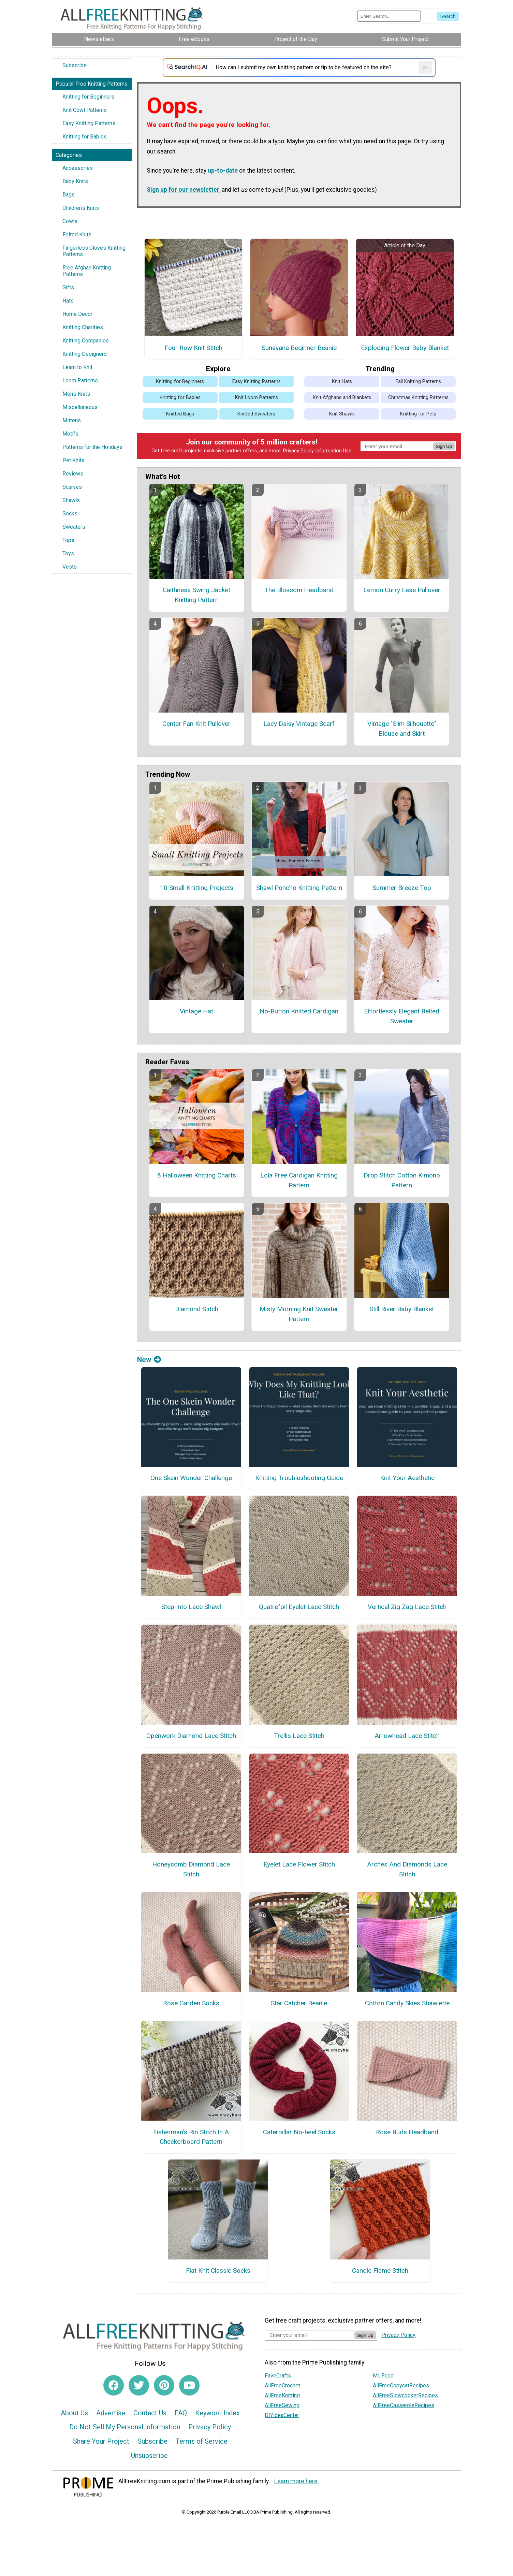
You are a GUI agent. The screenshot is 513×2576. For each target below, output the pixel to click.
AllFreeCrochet (282, 2385)
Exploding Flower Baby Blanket (405, 348)
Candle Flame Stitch (380, 2270)
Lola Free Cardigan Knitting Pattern (299, 1180)
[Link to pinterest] (164, 2385)
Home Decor (77, 314)
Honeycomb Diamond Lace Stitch (191, 1869)
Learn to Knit (77, 367)
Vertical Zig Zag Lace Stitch (407, 1607)
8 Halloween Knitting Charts (196, 1175)
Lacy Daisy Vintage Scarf (299, 724)
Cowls (69, 221)
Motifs (70, 433)
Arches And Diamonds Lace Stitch (407, 1869)
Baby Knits (75, 181)
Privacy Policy (298, 451)
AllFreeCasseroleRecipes (403, 2405)
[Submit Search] (448, 16)
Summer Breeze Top (401, 888)
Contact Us (149, 2413)
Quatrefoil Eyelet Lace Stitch (299, 1607)
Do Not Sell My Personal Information (124, 2427)
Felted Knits (76, 234)
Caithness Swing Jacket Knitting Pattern (196, 595)
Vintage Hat (196, 1011)
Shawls (71, 500)
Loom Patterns (80, 380)
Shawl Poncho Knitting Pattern (299, 888)
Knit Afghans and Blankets (342, 397)
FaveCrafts (278, 2375)
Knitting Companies (85, 340)
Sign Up (444, 446)
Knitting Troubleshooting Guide (299, 1478)
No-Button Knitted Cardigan (299, 1011)
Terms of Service (202, 2441)
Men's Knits (76, 394)
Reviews (72, 473)
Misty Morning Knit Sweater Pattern (299, 1314)
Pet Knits (73, 460)
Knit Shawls (342, 414)
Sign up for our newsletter (183, 189)
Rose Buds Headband (407, 2132)
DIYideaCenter (282, 2415)
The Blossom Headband (299, 590)
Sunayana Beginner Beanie (299, 348)
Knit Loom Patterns (256, 397)
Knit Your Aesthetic (407, 1478)
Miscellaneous (80, 407)
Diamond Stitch (196, 1309)
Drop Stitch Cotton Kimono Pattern (402, 1180)
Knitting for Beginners (88, 96)
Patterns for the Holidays (92, 447)
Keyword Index (217, 2413)
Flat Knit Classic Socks (218, 2270)
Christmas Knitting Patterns (418, 397)
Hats (68, 300)
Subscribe (74, 65)
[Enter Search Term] (389, 16)
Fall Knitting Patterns (418, 381)
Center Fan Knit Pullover (196, 724)
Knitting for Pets (418, 414)
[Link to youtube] (189, 2385)
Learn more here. (296, 2481)
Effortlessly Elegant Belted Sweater (401, 1016)
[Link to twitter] (139, 2385)
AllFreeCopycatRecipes (401, 2385)
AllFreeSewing (282, 2405)
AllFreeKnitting (282, 2395)
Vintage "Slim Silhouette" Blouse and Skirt (401, 728)
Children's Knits (80, 208)
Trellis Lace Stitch (299, 1736)
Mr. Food (383, 2375)
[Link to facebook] (113, 2385)
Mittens (71, 420)
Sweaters (73, 527)
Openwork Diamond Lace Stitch (191, 1736)
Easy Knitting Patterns (88, 123)
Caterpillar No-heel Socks (299, 2132)
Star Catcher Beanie (299, 2003)
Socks (69, 513)
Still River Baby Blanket (401, 1309)
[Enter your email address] (309, 2335)
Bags (68, 194)
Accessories (77, 168)
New (149, 1360)
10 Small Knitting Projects (196, 888)
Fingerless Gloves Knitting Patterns (94, 251)
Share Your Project (101, 2441)
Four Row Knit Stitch (193, 348)
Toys (68, 553)
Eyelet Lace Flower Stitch (299, 1864)
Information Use (333, 451)
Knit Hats (342, 381)
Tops (68, 540)
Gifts (68, 287)
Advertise (110, 2413)
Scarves (72, 487)
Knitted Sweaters (256, 414)
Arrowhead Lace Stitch (407, 1736)
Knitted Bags (180, 414)
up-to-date (223, 170)
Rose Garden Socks (191, 2003)
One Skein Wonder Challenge (191, 1478)
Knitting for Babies (84, 136)
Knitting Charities (82, 327)
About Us (74, 2413)
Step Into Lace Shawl (191, 1607)
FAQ (181, 2413)
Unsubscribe (149, 2455)
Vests (69, 567)
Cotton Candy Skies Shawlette (407, 2003)
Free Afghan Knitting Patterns (86, 270)
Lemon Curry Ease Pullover (401, 590)
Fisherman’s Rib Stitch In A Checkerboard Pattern (191, 2137)
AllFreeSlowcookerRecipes (405, 2395)
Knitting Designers (84, 354)
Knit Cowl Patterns (84, 110)
